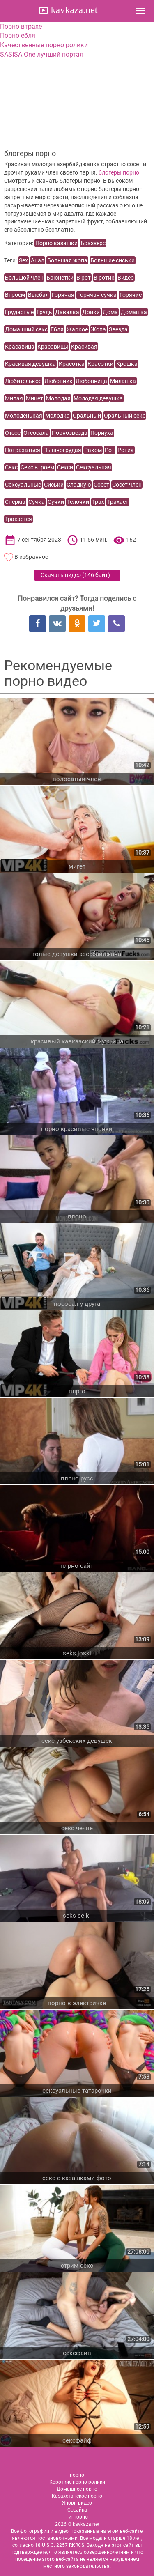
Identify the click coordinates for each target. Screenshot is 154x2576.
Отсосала (36, 433)
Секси (65, 467)
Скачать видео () (75, 575)
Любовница (91, 381)
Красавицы (52, 346)
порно (77, 2475)
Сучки (56, 502)
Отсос (13, 433)
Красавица (19, 346)
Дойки (91, 312)
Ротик (125, 450)
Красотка (72, 364)
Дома (110, 312)
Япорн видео (77, 2503)
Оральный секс (124, 415)
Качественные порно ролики (44, 45)
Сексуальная (93, 467)
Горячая (63, 295)
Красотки (100, 364)
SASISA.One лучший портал (41, 54)
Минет (34, 398)
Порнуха (101, 433)
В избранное (31, 557)
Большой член (24, 277)
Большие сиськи (112, 260)
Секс (11, 467)
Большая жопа (67, 260)
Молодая (58, 398)
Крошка (127, 364)
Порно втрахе (21, 26)
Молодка (57, 415)
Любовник (58, 381)
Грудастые (19, 312)
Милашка (123, 381)
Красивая (84, 346)
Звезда (118, 329)
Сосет (101, 484)
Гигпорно (77, 2517)
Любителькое (23, 381)
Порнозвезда (69, 433)
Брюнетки (60, 277)
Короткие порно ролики (77, 2482)
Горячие (131, 295)
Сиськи (54, 484)
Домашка (134, 312)
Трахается (18, 519)
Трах (98, 502)
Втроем (15, 295)
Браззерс (93, 243)
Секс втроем (37, 467)
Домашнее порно (77, 2489)
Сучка (36, 502)
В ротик (104, 277)
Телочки (78, 502)
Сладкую (79, 484)
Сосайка (77, 2510)
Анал (37, 260)
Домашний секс (26, 329)
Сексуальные (23, 484)
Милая (14, 398)
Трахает (118, 502)
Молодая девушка (98, 398)
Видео (125, 277)
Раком (93, 450)
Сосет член (127, 484)
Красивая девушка (30, 364)
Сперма (15, 502)
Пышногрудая (62, 450)
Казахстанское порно (77, 2496)
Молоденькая (23, 415)
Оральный (87, 415)
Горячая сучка (97, 295)
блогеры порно (119, 172)
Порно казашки (56, 243)
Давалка (67, 312)
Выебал (38, 295)
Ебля (57, 329)
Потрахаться (22, 450)
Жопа (98, 329)
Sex (23, 260)
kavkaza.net (73, 10)
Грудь (44, 312)
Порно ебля (17, 35)
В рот (83, 277)
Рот (110, 450)
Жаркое (77, 329)
